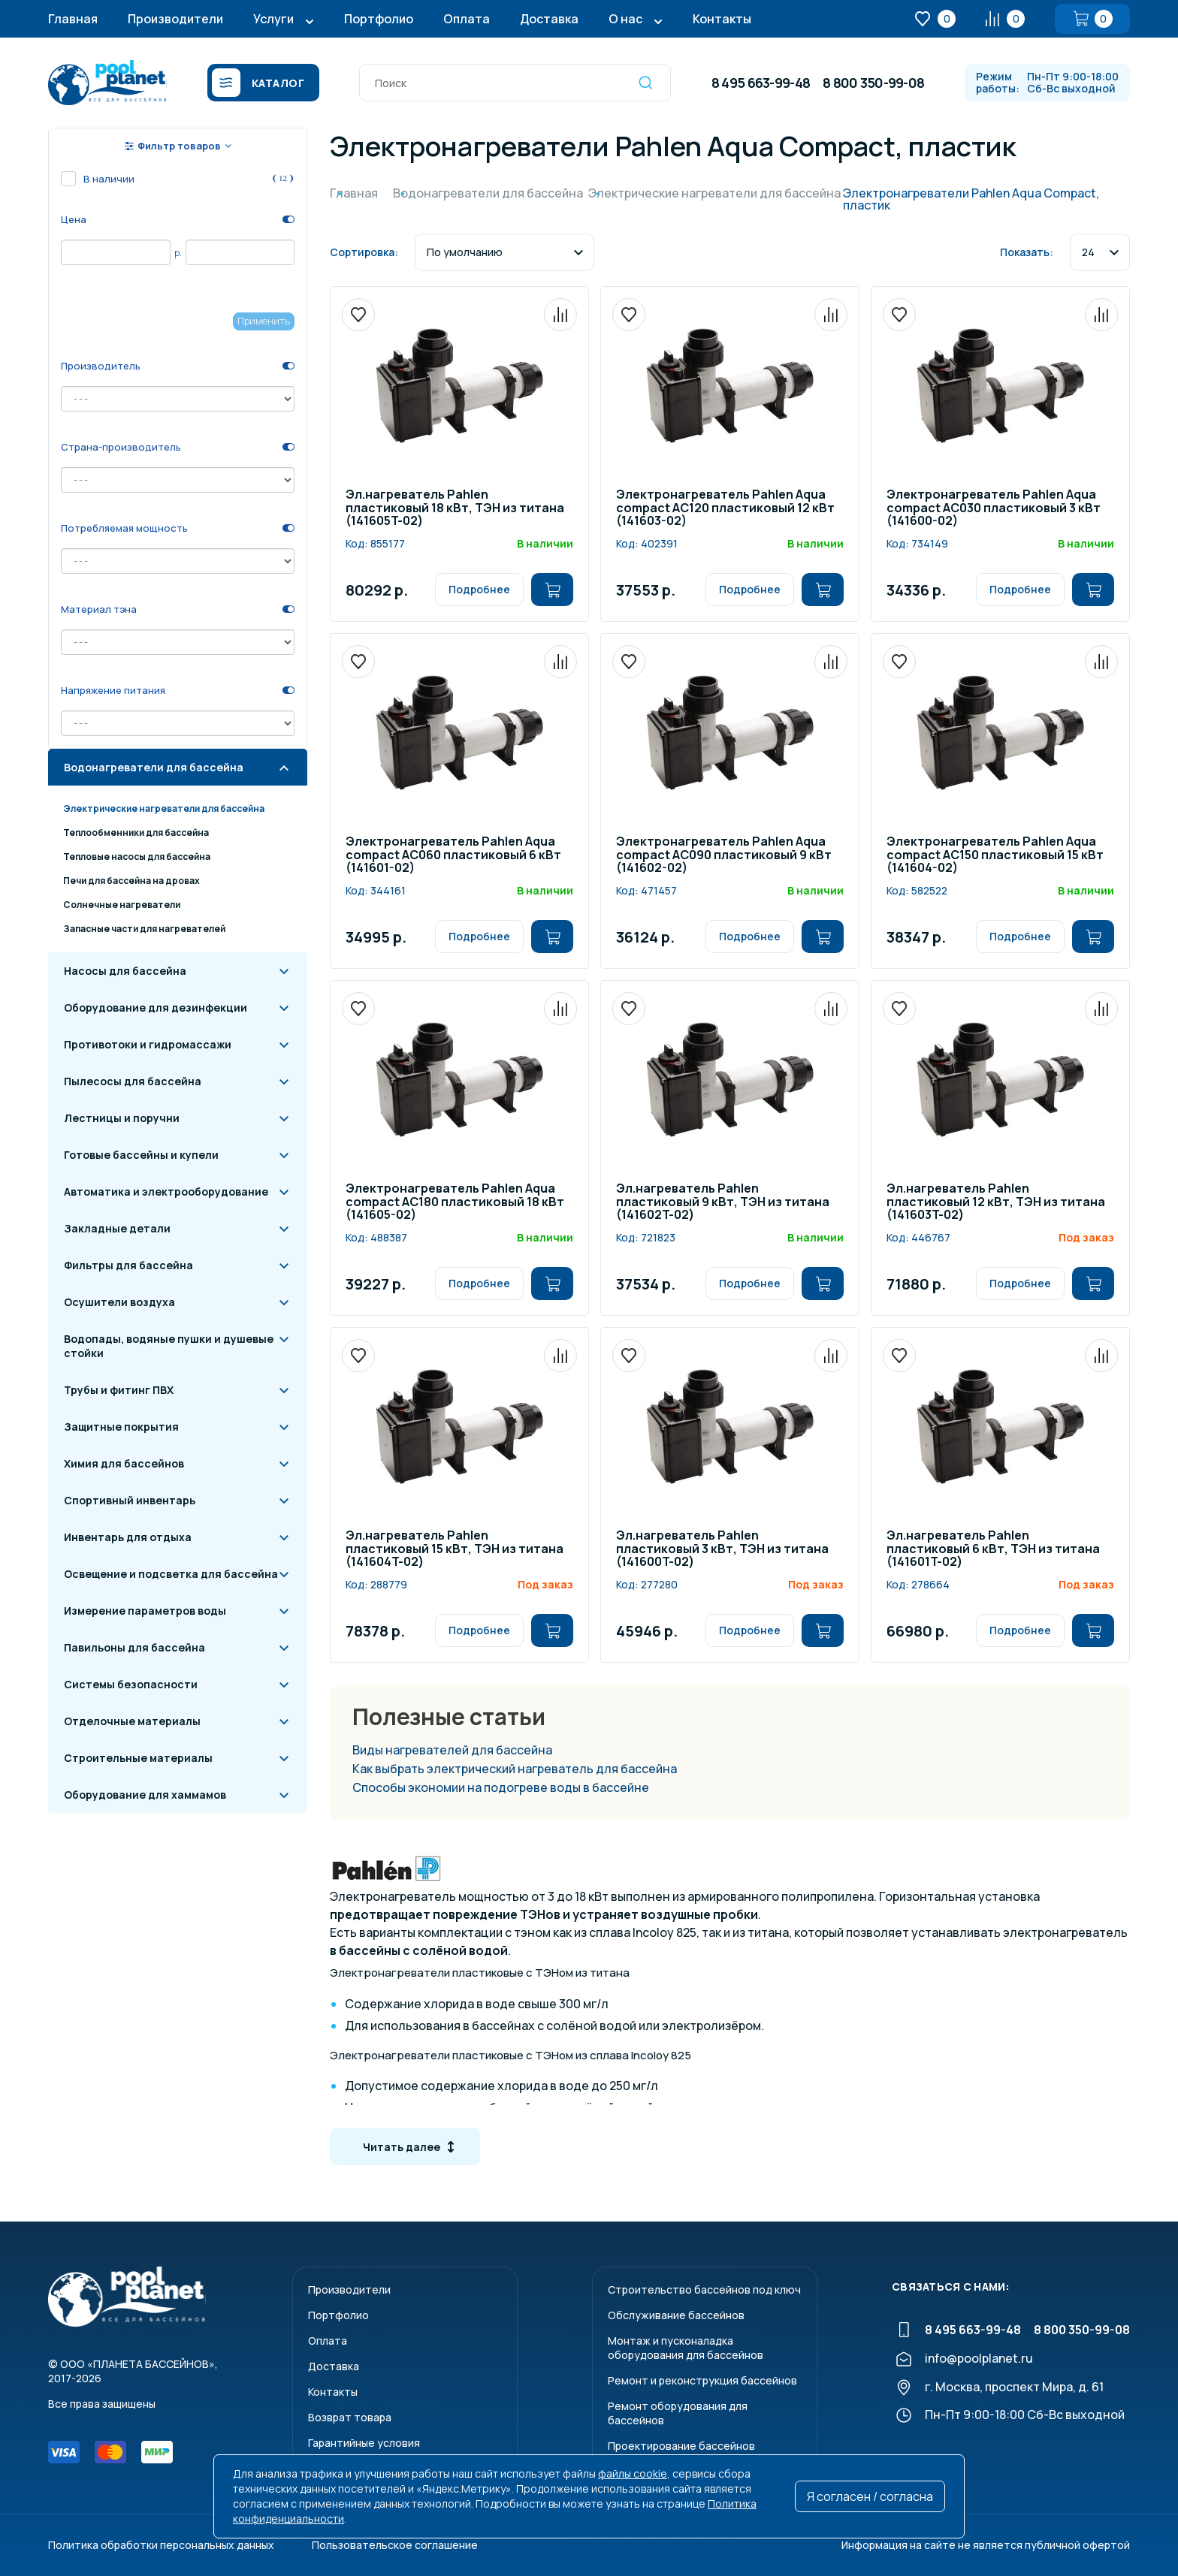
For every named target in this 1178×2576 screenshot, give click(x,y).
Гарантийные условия (364, 2443)
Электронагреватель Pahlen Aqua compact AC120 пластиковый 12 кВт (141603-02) (725, 508)
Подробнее (479, 589)
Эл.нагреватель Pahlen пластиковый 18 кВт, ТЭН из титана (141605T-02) (455, 508)
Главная (73, 19)
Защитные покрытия (121, 1426)
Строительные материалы (138, 1758)
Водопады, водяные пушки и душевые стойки (168, 1346)
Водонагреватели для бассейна (153, 767)
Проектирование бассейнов (681, 2446)
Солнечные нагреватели (121, 904)
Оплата (466, 19)
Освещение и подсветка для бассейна (171, 1574)
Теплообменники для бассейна (136, 832)
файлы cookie (632, 2473)
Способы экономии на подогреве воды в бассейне (500, 1787)
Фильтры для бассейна (128, 1265)
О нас (625, 19)
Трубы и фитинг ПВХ (119, 1390)
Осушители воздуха (119, 1302)
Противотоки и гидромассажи (147, 1044)
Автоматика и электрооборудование (166, 1191)
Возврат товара (349, 2417)
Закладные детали (117, 1228)
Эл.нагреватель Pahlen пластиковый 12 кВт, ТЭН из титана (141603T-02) (996, 1202)
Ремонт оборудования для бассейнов (678, 2413)
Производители (175, 19)
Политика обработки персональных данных (161, 2545)
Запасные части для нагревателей (144, 928)
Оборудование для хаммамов (145, 1794)
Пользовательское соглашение (395, 2545)
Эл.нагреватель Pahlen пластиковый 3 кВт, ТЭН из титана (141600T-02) (722, 1549)
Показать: (1026, 252)
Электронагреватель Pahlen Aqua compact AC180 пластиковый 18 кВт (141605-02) (455, 1202)
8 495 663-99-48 (760, 83)
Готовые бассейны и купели (141, 1155)
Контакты (722, 19)
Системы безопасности (131, 1684)
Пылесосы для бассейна (132, 1081)
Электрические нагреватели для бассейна (163, 808)
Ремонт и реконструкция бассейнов (702, 2380)
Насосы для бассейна (125, 971)
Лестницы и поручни (122, 1118)
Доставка (549, 19)
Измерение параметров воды (145, 1610)
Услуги (273, 19)
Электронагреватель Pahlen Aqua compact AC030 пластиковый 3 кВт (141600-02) (994, 508)
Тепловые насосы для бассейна (136, 856)
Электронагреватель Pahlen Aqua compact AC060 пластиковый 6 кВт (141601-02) (453, 855)
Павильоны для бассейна (134, 1647)
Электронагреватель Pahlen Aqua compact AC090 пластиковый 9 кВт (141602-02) (724, 855)
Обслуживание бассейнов (676, 2315)
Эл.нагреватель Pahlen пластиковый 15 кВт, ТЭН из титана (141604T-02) (454, 1549)
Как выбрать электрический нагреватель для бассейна (514, 1768)
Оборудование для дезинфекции (155, 1007)
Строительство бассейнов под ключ (704, 2289)
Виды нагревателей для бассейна (452, 1750)
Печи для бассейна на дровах (131, 880)
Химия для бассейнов (124, 1463)
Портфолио (378, 19)
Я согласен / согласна (870, 2496)
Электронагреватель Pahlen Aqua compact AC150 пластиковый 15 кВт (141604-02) (995, 855)
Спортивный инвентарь (129, 1500)
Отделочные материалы (132, 1721)
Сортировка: (364, 252)
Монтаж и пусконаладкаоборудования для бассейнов (685, 2347)
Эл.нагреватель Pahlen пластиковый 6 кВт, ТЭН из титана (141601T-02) (993, 1549)
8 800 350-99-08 (873, 83)
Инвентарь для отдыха (128, 1537)
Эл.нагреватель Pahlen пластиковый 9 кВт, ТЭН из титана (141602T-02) (722, 1202)
